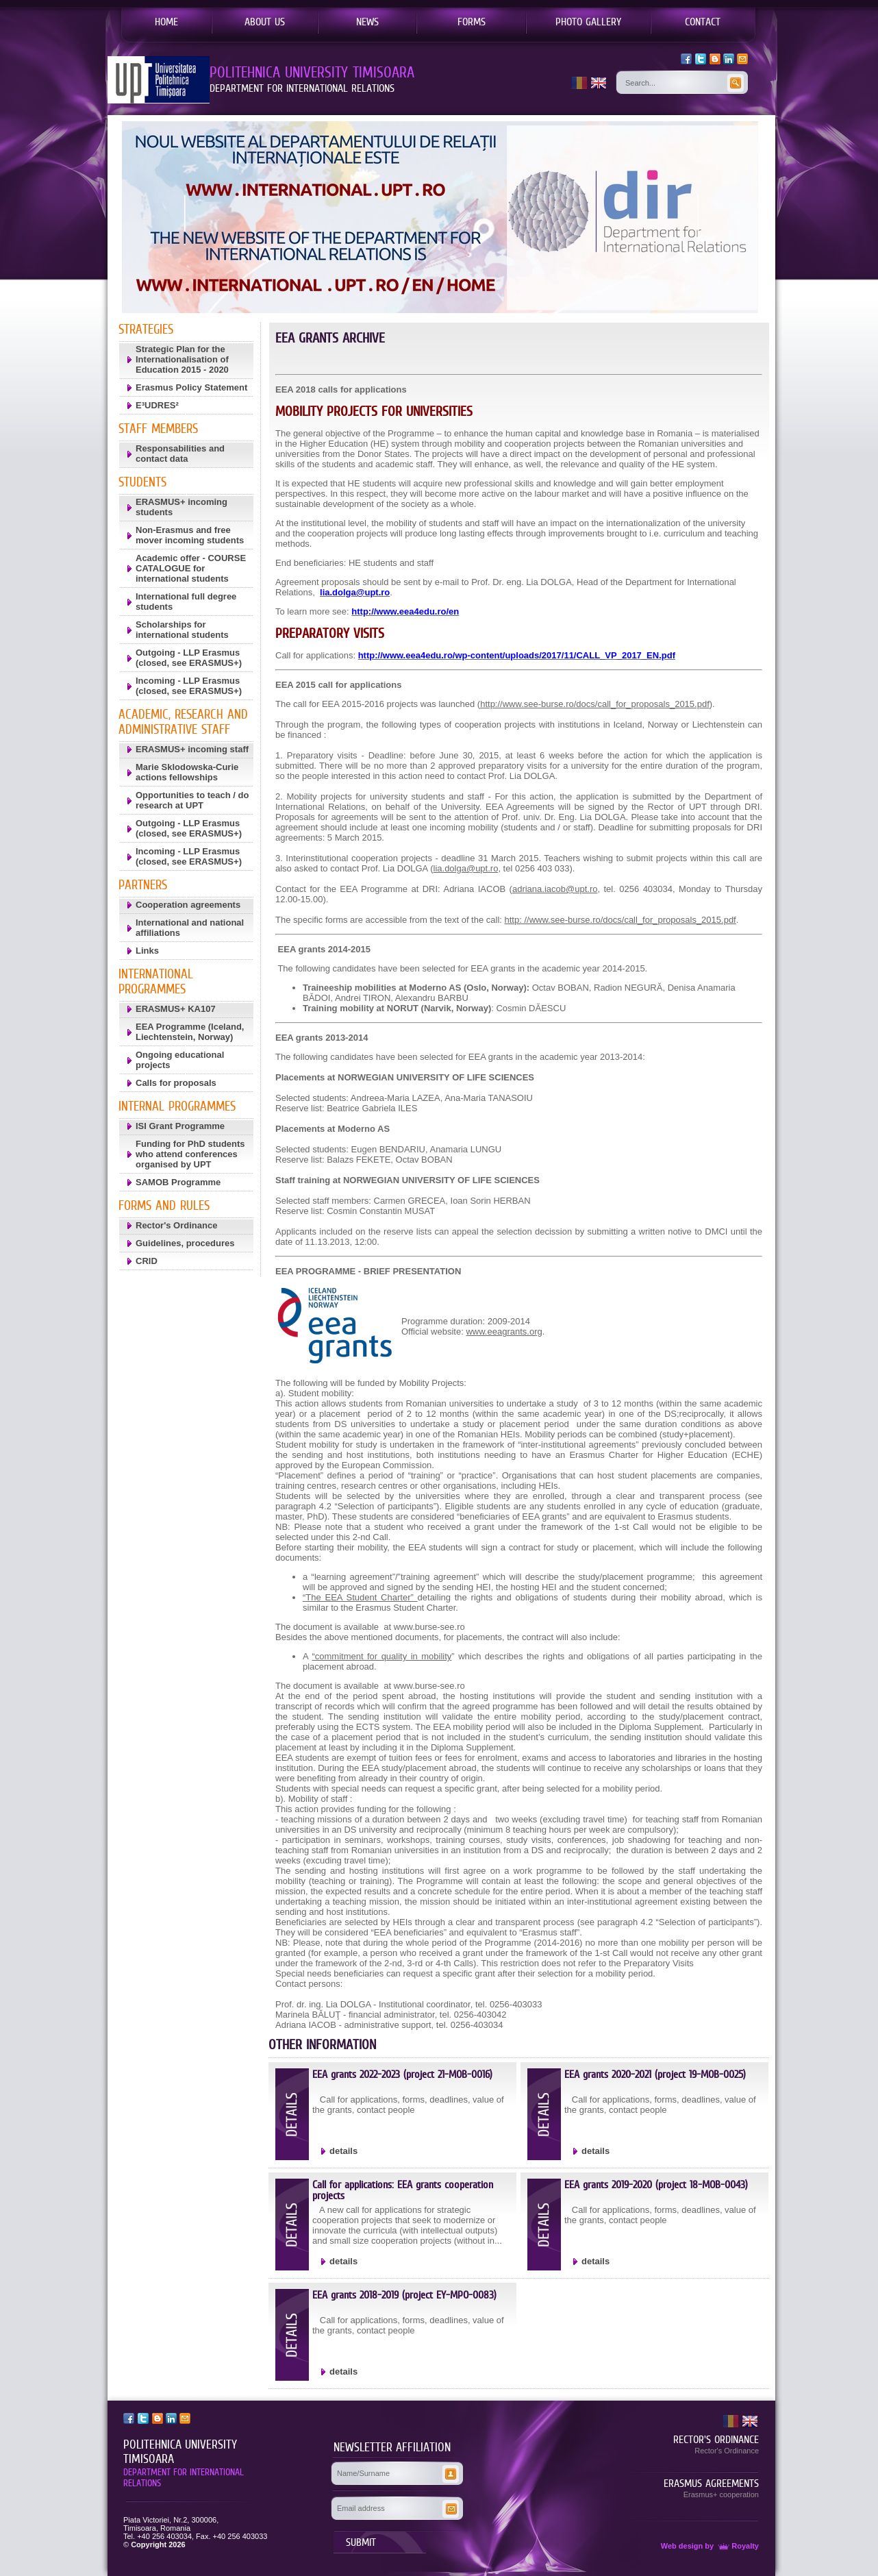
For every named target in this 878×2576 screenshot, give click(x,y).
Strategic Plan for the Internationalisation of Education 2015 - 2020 (182, 359)
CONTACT (702, 21)
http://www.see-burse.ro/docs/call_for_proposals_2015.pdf (595, 704)
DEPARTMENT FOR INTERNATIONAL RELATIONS (183, 2477)
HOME (166, 21)
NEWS (367, 21)
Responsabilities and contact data (180, 453)
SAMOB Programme (178, 1182)
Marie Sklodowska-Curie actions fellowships (187, 772)
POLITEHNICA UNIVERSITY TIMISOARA (180, 2452)
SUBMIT (361, 2542)
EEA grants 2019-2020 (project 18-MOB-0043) (656, 2184)
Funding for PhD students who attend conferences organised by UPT (190, 1154)
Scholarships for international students (182, 629)
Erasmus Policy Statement (191, 387)
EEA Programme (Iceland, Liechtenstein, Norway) (190, 1031)
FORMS (471, 21)
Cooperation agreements (188, 905)
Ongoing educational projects (180, 1060)
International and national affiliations (190, 927)
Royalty (737, 2546)
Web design (682, 2546)
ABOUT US (264, 21)
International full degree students (186, 601)
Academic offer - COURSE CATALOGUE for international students (191, 568)
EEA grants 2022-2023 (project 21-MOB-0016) (402, 2074)
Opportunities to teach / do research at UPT (192, 800)
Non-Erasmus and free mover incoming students (190, 535)
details (343, 2151)
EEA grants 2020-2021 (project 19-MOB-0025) (655, 2074)
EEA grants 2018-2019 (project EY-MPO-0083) (404, 2295)
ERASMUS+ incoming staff (192, 749)
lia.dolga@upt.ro (466, 868)
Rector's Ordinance (176, 1225)
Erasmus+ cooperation (721, 2494)
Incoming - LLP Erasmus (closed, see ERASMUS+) (189, 686)
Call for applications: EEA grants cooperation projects (402, 2190)
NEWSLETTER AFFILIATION (392, 2447)
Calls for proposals (176, 1083)
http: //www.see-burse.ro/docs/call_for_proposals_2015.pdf (620, 920)
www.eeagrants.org (504, 1331)
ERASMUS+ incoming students (181, 507)
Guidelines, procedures (185, 1243)
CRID (147, 1261)
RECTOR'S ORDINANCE (716, 2439)
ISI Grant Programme (180, 1126)
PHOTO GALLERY (588, 21)
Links (147, 950)
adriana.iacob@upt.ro (555, 889)
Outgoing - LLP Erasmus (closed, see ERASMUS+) (189, 657)
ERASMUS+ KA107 (176, 1009)
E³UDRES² (157, 405)
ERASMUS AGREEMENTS (711, 2483)
